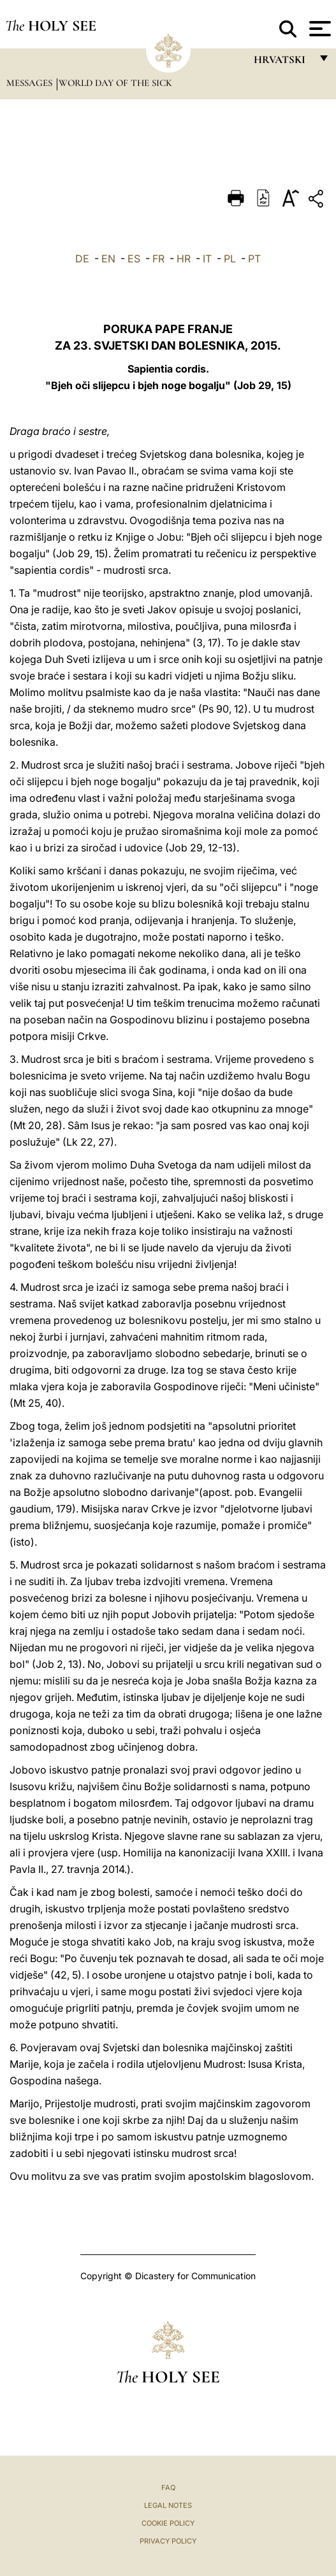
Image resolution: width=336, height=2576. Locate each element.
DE (82, 258)
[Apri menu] (318, 28)
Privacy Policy (168, 2541)
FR (158, 258)
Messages (30, 83)
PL (230, 258)
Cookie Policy (168, 2523)
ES (134, 258)
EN (108, 258)
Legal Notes (168, 2505)
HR (184, 258)
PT (254, 258)
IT (207, 258)
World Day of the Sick (115, 83)
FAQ (168, 2487)
